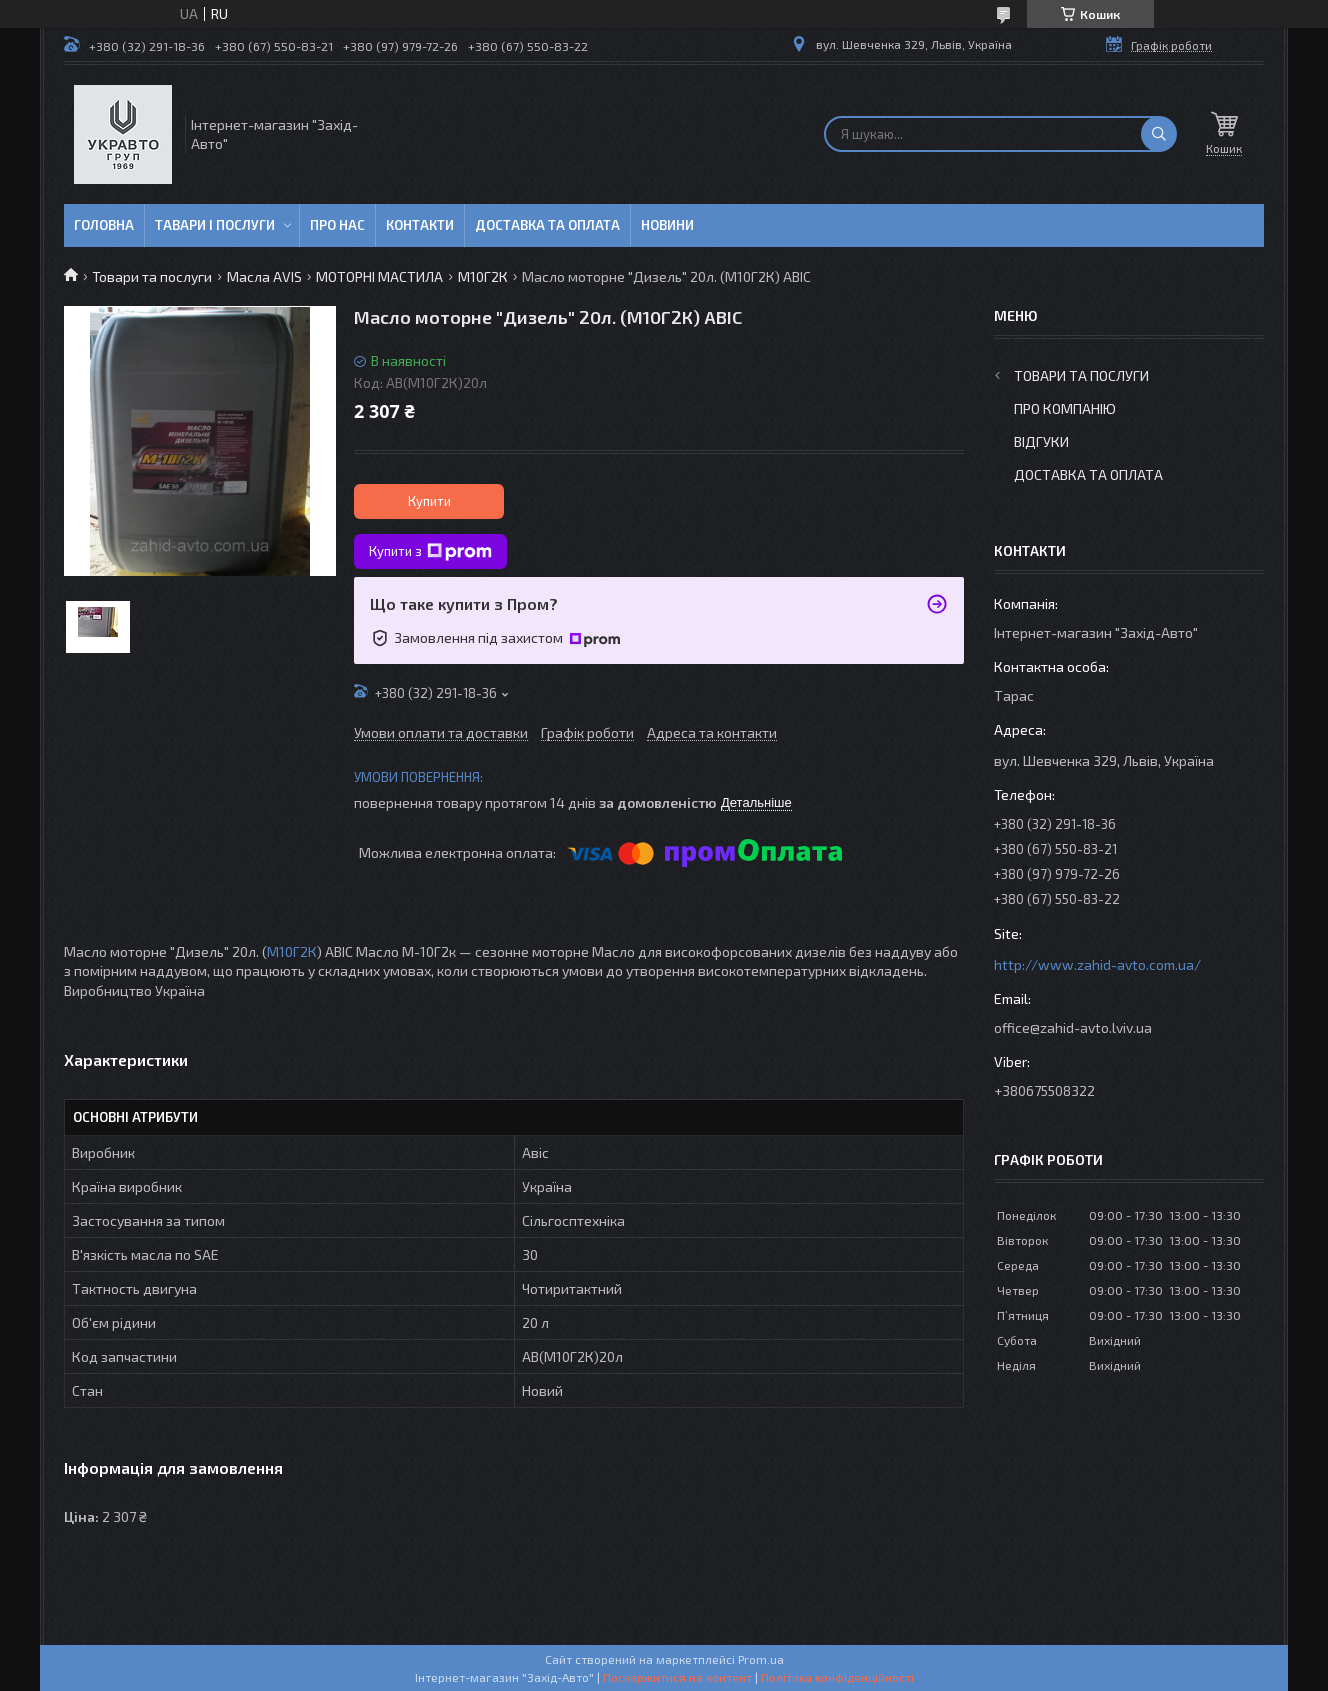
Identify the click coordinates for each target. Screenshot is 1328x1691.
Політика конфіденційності (837, 1677)
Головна (104, 225)
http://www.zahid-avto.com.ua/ (1097, 964)
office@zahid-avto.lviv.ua (1073, 1027)
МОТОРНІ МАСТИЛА (379, 276)
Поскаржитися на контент (677, 1677)
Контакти (420, 225)
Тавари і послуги (215, 225)
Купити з (430, 552)
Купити (429, 501)
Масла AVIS (264, 276)
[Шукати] (1159, 134)
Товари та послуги (152, 276)
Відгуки (1041, 441)
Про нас (337, 225)
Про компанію (1065, 408)
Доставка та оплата (547, 225)
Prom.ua (761, 1659)
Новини (667, 225)
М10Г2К (483, 276)
